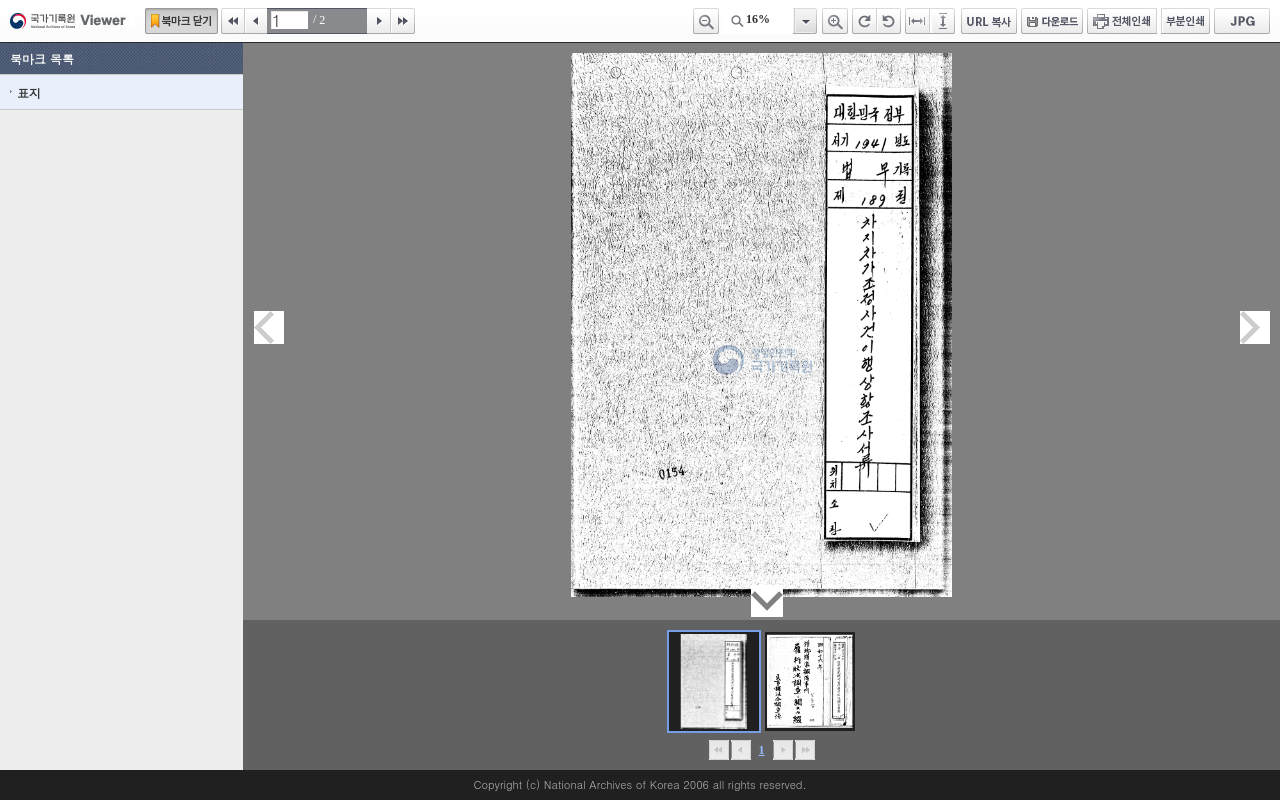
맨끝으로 (804, 750)
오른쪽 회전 (864, 21)
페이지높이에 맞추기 (944, 21)
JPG (1242, 21)
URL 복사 (989, 21)
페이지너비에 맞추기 (918, 21)
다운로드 (1052, 21)
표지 (29, 92)
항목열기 (804, 21)
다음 (379, 21)
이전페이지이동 (269, 327)
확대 (835, 21)
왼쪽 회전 (889, 21)
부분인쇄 (1185, 21)
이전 (256, 21)
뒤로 (782, 750)
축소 (706, 21)
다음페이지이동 (1255, 327)
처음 (233, 21)
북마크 (181, 21)
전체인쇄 (1122, 21)
